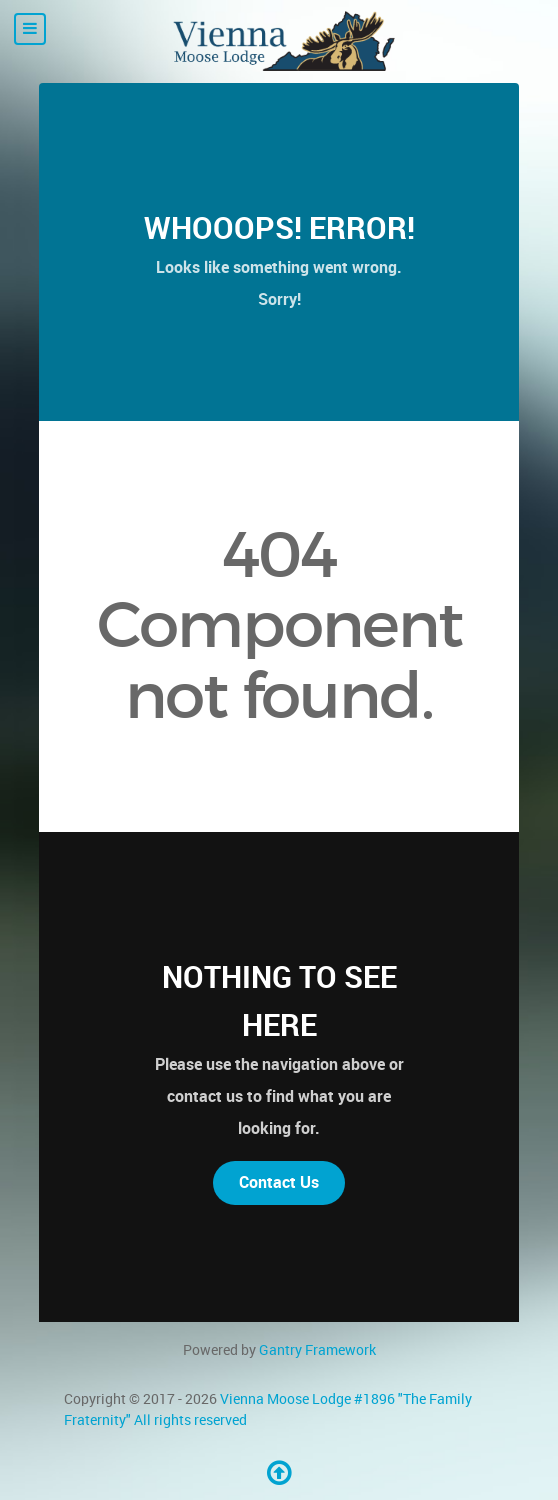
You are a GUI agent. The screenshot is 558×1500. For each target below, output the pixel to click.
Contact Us (279, 1182)
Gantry (317, 1350)
